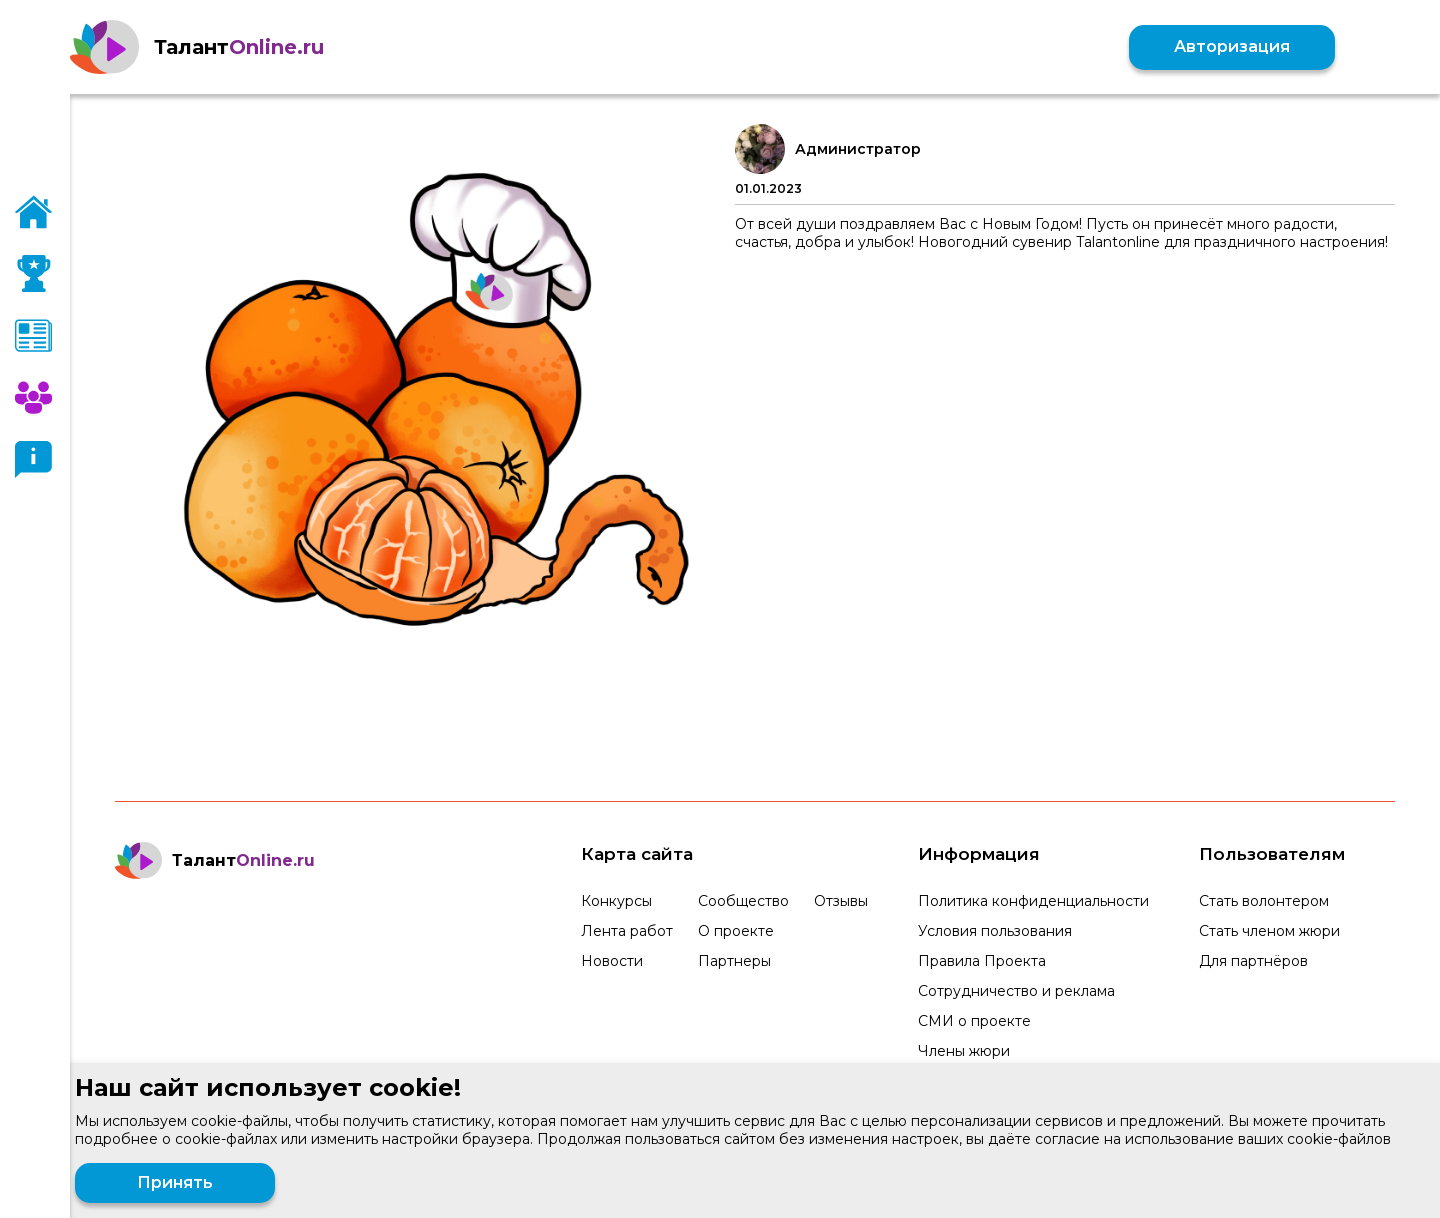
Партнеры (734, 961)
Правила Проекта (982, 961)
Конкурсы (616, 901)
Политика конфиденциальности (1033, 901)
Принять (175, 1182)
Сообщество (743, 901)
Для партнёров (1253, 961)
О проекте (736, 931)
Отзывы (841, 901)
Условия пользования (995, 931)
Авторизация (1232, 46)
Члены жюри (964, 1051)
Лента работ (627, 931)
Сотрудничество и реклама (1016, 991)
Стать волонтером (1264, 901)
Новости (612, 961)
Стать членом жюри (1269, 931)
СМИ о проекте (974, 1021)
